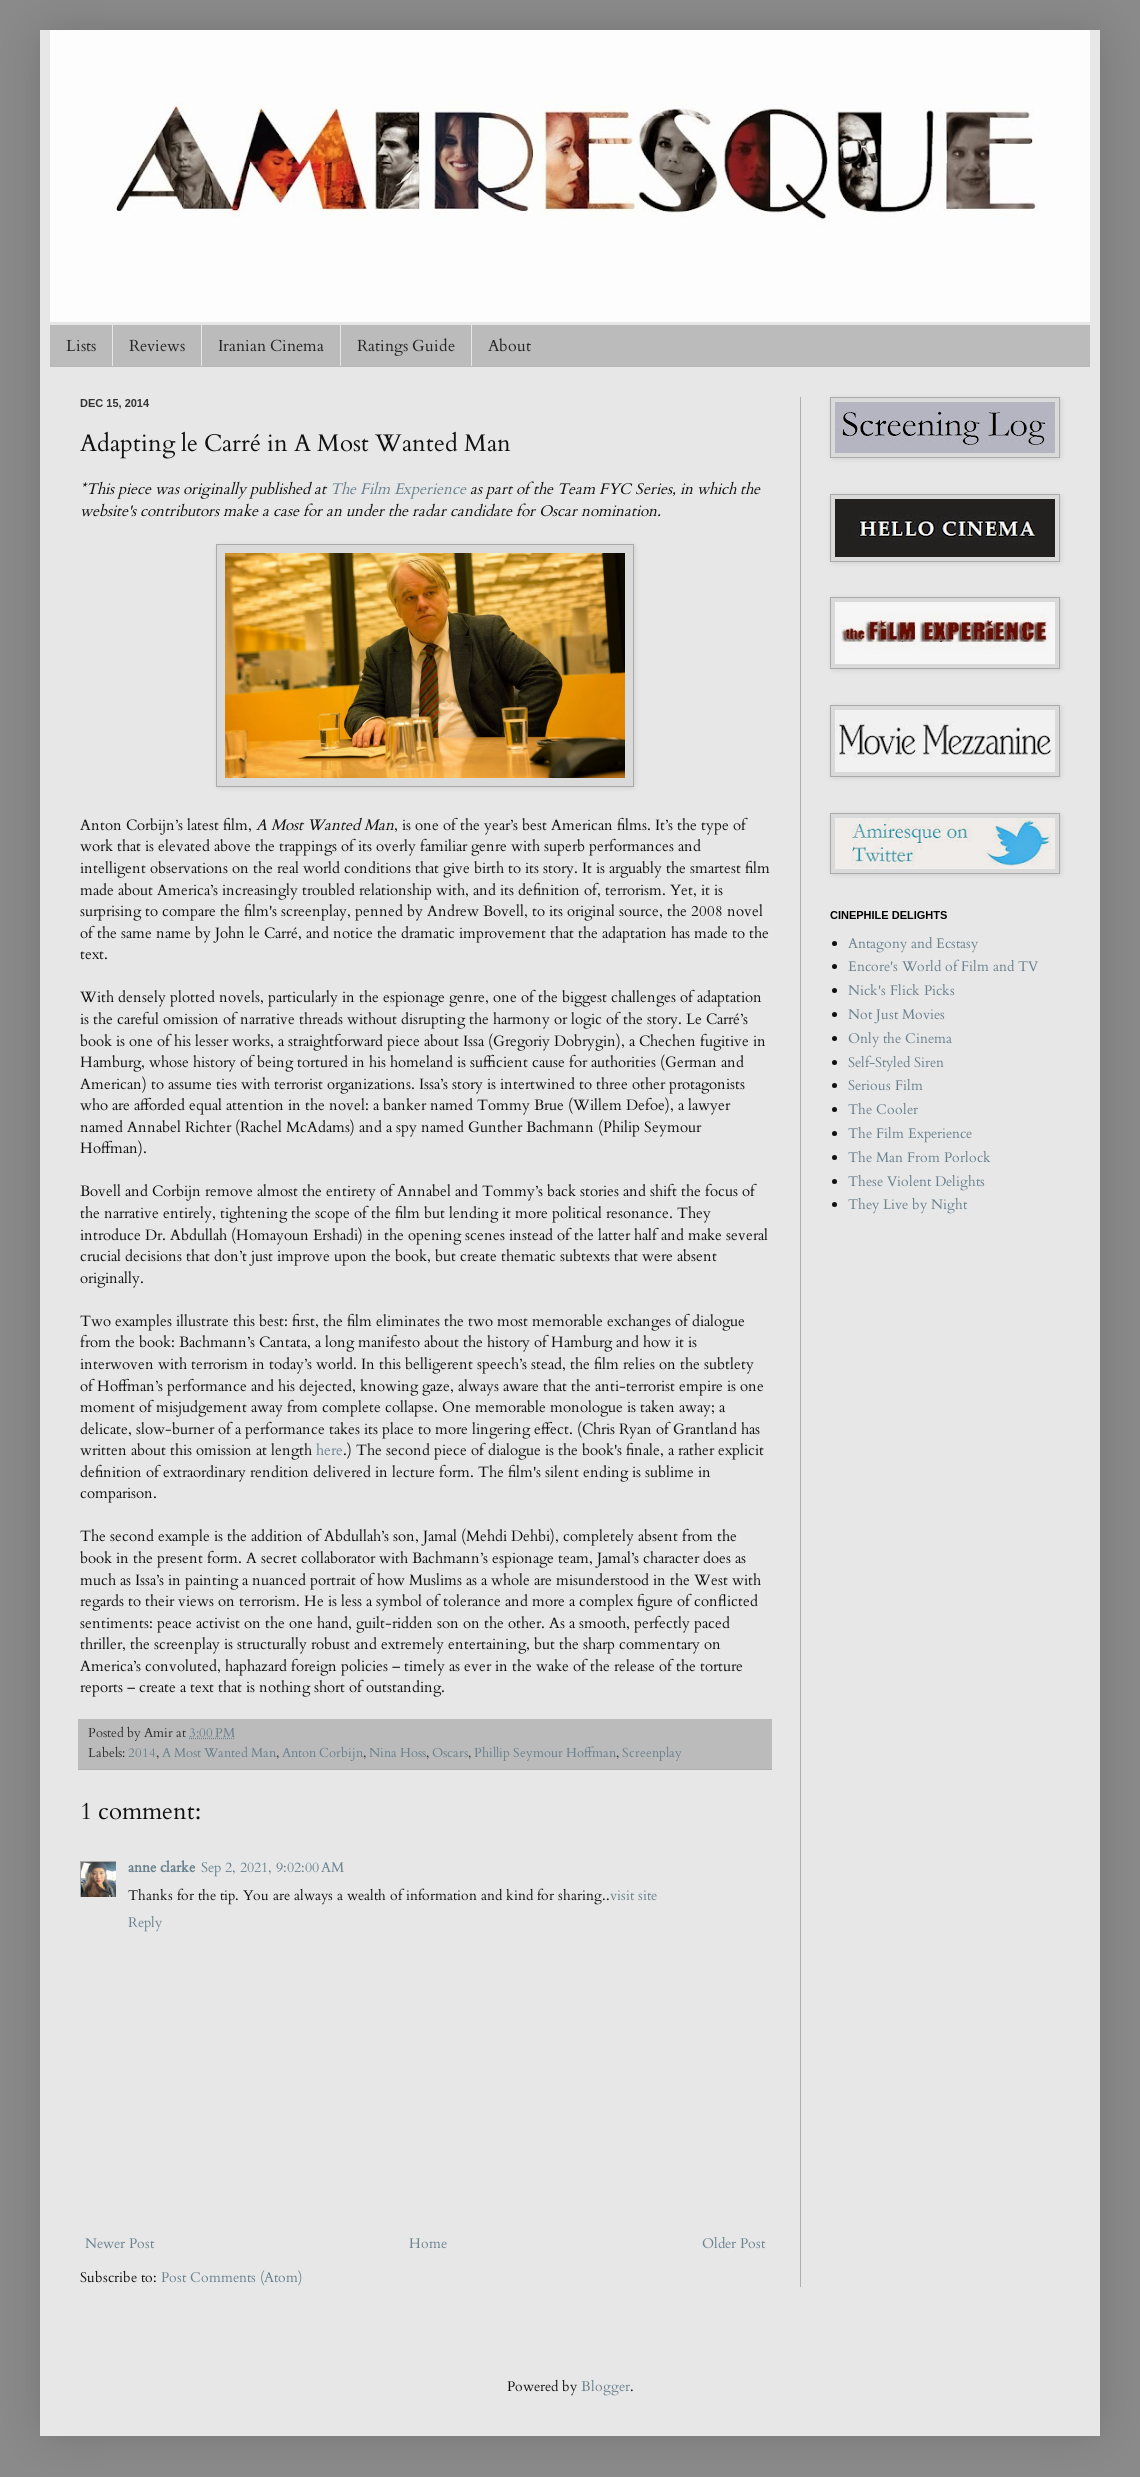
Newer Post (119, 2243)
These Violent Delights (916, 1181)
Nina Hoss (397, 1753)
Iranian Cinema (271, 346)
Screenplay (652, 1753)
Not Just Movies (896, 1014)
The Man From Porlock (919, 1157)
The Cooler (883, 1109)
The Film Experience (398, 489)
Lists (81, 346)
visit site (633, 1895)
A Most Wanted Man (219, 1753)
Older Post (733, 2243)
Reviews (157, 346)
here (329, 1450)
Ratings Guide (406, 346)
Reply (145, 1922)
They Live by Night (907, 1204)
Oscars (450, 1753)
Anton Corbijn (322, 1753)
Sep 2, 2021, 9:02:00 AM (272, 1867)
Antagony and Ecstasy (913, 943)
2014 (142, 1753)
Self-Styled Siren (896, 1062)
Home (428, 2243)
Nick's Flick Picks (901, 990)
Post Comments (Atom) (231, 2277)
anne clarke (161, 1867)
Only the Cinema (900, 1038)
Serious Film (885, 1085)
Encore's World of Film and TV (943, 966)
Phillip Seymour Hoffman (545, 1753)
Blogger (605, 2386)
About (509, 346)
